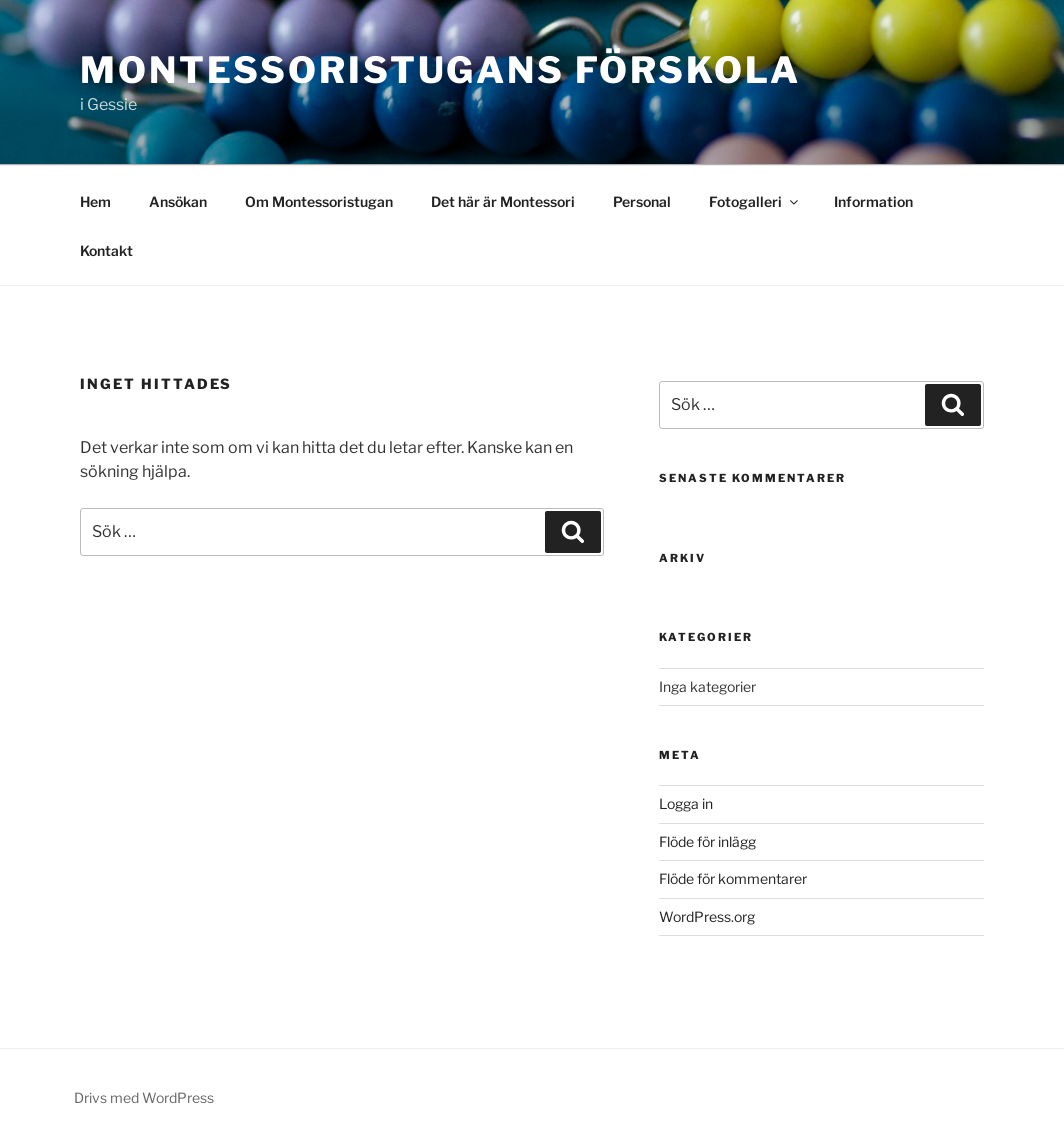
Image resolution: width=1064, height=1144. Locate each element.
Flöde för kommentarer (733, 878)
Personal (642, 201)
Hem (95, 201)
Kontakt (106, 250)
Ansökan (178, 201)
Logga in (686, 803)
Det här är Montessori (503, 201)
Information (873, 201)
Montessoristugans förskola (440, 70)
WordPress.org (707, 916)
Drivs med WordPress (144, 1097)
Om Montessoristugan (319, 201)
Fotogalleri (755, 201)
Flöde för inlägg (707, 841)
